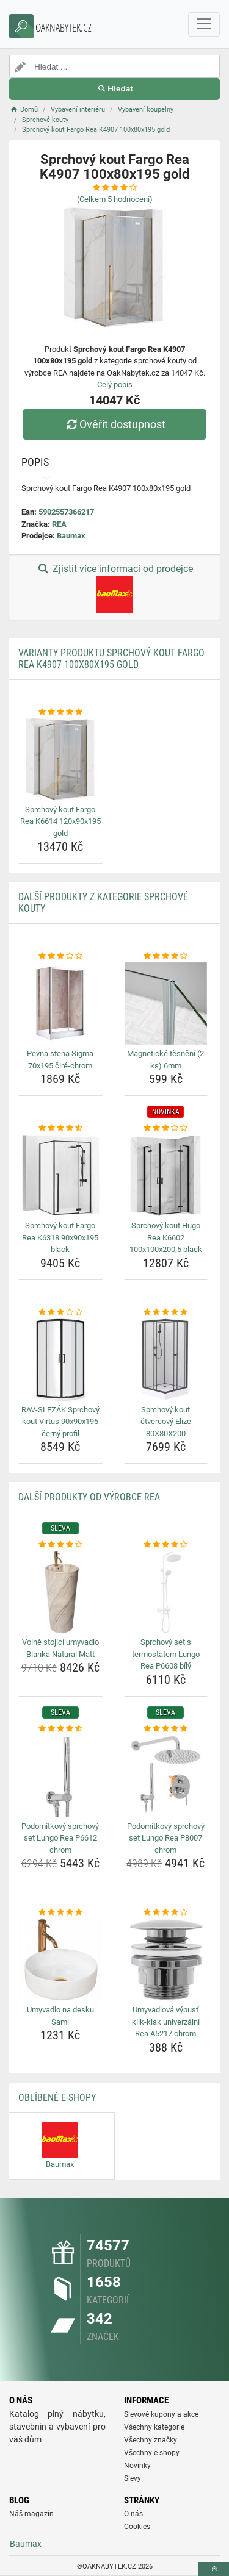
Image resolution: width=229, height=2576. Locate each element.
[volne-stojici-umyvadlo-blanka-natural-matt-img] (60, 1592)
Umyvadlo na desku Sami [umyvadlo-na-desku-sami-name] (60, 2016)
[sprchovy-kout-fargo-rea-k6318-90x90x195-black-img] (60, 1175)
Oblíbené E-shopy (57, 2097)
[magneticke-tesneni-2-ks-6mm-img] (166, 1003)
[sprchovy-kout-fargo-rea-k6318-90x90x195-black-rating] (60, 1128)
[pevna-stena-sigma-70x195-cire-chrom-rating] (60, 956)
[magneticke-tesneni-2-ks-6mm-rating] (166, 956)
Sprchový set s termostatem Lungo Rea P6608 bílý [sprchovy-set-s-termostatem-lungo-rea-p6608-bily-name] (166, 1653)
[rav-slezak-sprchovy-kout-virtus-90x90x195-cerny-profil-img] (60, 1359)
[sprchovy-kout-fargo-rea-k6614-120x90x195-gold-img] (60, 759)
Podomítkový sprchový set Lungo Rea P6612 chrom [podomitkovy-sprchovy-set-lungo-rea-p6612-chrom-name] (60, 1838)
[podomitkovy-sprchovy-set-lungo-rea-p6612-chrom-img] (60, 1775)
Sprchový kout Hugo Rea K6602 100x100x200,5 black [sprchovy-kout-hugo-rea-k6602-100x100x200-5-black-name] (165, 1237)
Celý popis (115, 384)
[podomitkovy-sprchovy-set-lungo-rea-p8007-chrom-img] (166, 1775)
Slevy (132, 2478)
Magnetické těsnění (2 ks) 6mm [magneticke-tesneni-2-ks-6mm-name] (165, 1059)
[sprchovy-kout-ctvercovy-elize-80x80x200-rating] (166, 1312)
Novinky (137, 2465)
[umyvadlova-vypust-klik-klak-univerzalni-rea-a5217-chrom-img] (166, 1960)
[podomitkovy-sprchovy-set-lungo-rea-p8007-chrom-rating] (166, 1729)
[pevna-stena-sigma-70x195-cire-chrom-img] (60, 1003)
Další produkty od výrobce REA (89, 1497)
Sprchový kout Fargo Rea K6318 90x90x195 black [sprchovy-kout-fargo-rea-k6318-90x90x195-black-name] (60, 1237)
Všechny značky (150, 2440)
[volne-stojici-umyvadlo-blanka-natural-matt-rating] (60, 1545)
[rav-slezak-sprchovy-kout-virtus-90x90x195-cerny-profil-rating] (60, 1312)
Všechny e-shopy (152, 2453)
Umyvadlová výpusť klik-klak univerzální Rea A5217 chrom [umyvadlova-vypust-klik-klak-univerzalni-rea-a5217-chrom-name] (166, 2021)
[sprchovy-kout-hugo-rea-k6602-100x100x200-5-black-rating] (166, 1128)
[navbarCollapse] (204, 24)
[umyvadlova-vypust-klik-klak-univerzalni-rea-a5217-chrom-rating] (166, 1912)
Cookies (137, 2526)
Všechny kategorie (154, 2427)
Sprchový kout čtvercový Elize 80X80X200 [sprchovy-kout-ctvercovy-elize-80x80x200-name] (165, 1421)
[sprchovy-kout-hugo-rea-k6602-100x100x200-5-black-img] (166, 1175)
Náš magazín (31, 2514)
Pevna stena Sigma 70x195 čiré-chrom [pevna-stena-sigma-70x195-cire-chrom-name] (60, 1059)
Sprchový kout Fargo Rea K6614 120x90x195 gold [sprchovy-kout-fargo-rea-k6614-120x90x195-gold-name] (60, 821)
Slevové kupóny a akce (161, 2414)
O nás (133, 2514)
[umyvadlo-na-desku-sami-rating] (60, 1912)
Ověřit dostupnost (114, 424)
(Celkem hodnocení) (115, 199)
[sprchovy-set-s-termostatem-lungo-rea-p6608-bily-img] (166, 1592)
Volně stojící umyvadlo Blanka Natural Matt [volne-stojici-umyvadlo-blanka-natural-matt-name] (60, 1648)
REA (59, 524)
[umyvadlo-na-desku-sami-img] (60, 1960)
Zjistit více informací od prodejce (114, 588)
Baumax (71, 535)
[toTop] (213, 2569)
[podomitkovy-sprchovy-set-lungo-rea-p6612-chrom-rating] (60, 1729)
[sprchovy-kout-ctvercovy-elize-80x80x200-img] (166, 1359)
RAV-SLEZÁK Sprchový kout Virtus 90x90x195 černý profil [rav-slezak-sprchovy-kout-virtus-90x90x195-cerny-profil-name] (60, 1421)
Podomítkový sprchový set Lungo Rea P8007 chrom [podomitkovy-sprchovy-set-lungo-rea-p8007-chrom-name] (166, 1838)
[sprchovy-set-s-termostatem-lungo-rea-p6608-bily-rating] (166, 1545)
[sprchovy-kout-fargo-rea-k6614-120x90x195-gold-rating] (60, 712)
